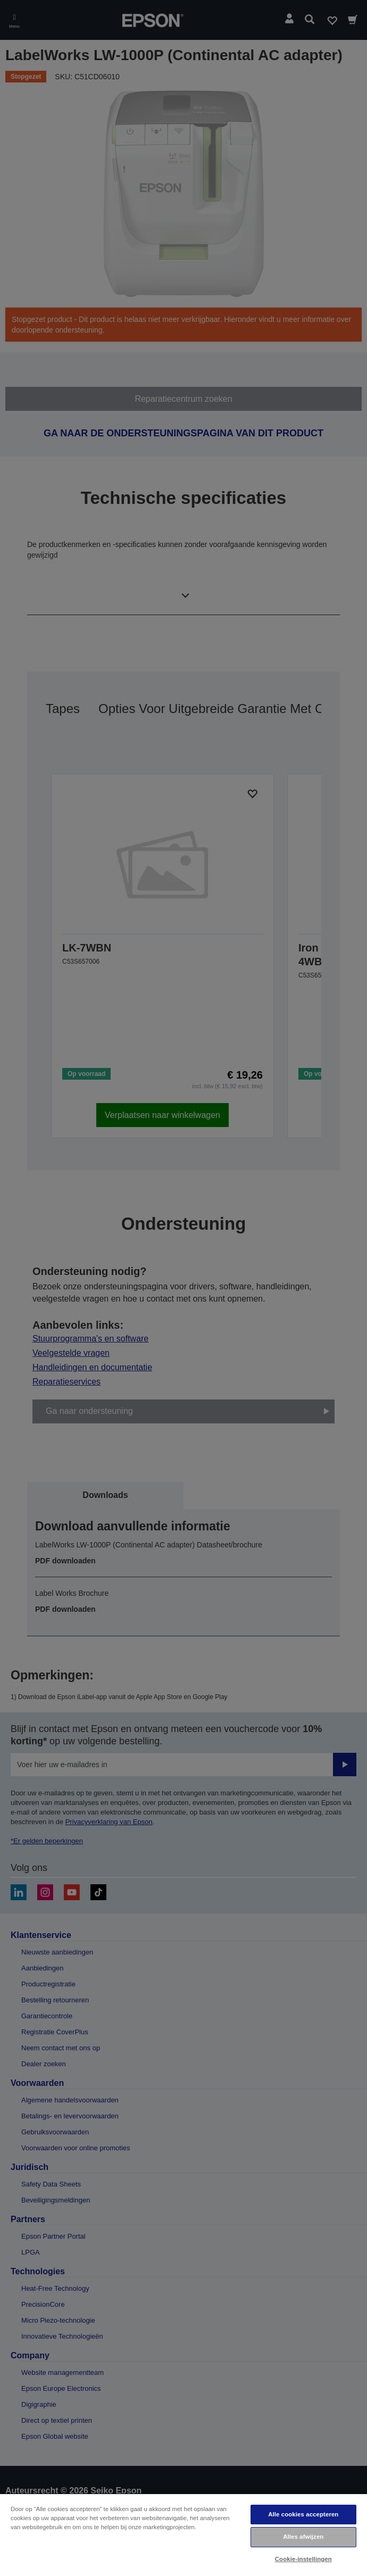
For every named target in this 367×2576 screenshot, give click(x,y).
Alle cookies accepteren (303, 2514)
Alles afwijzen (303, 2536)
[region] (183, 2534)
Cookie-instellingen (303, 2559)
